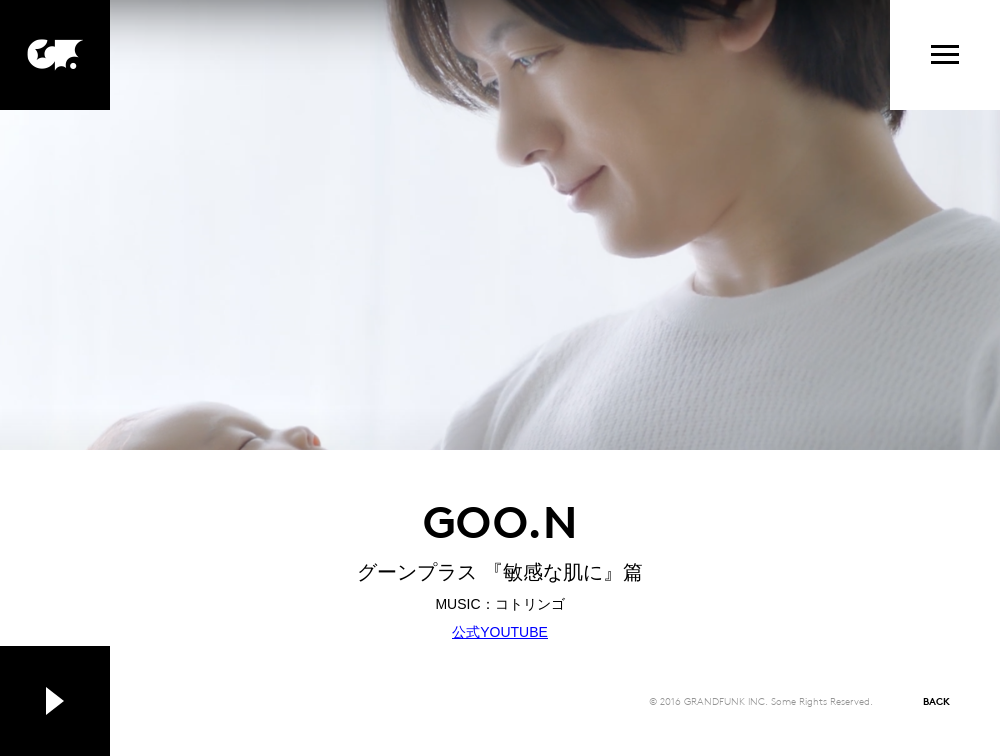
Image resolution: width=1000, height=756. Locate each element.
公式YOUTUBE (500, 632)
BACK (936, 700)
